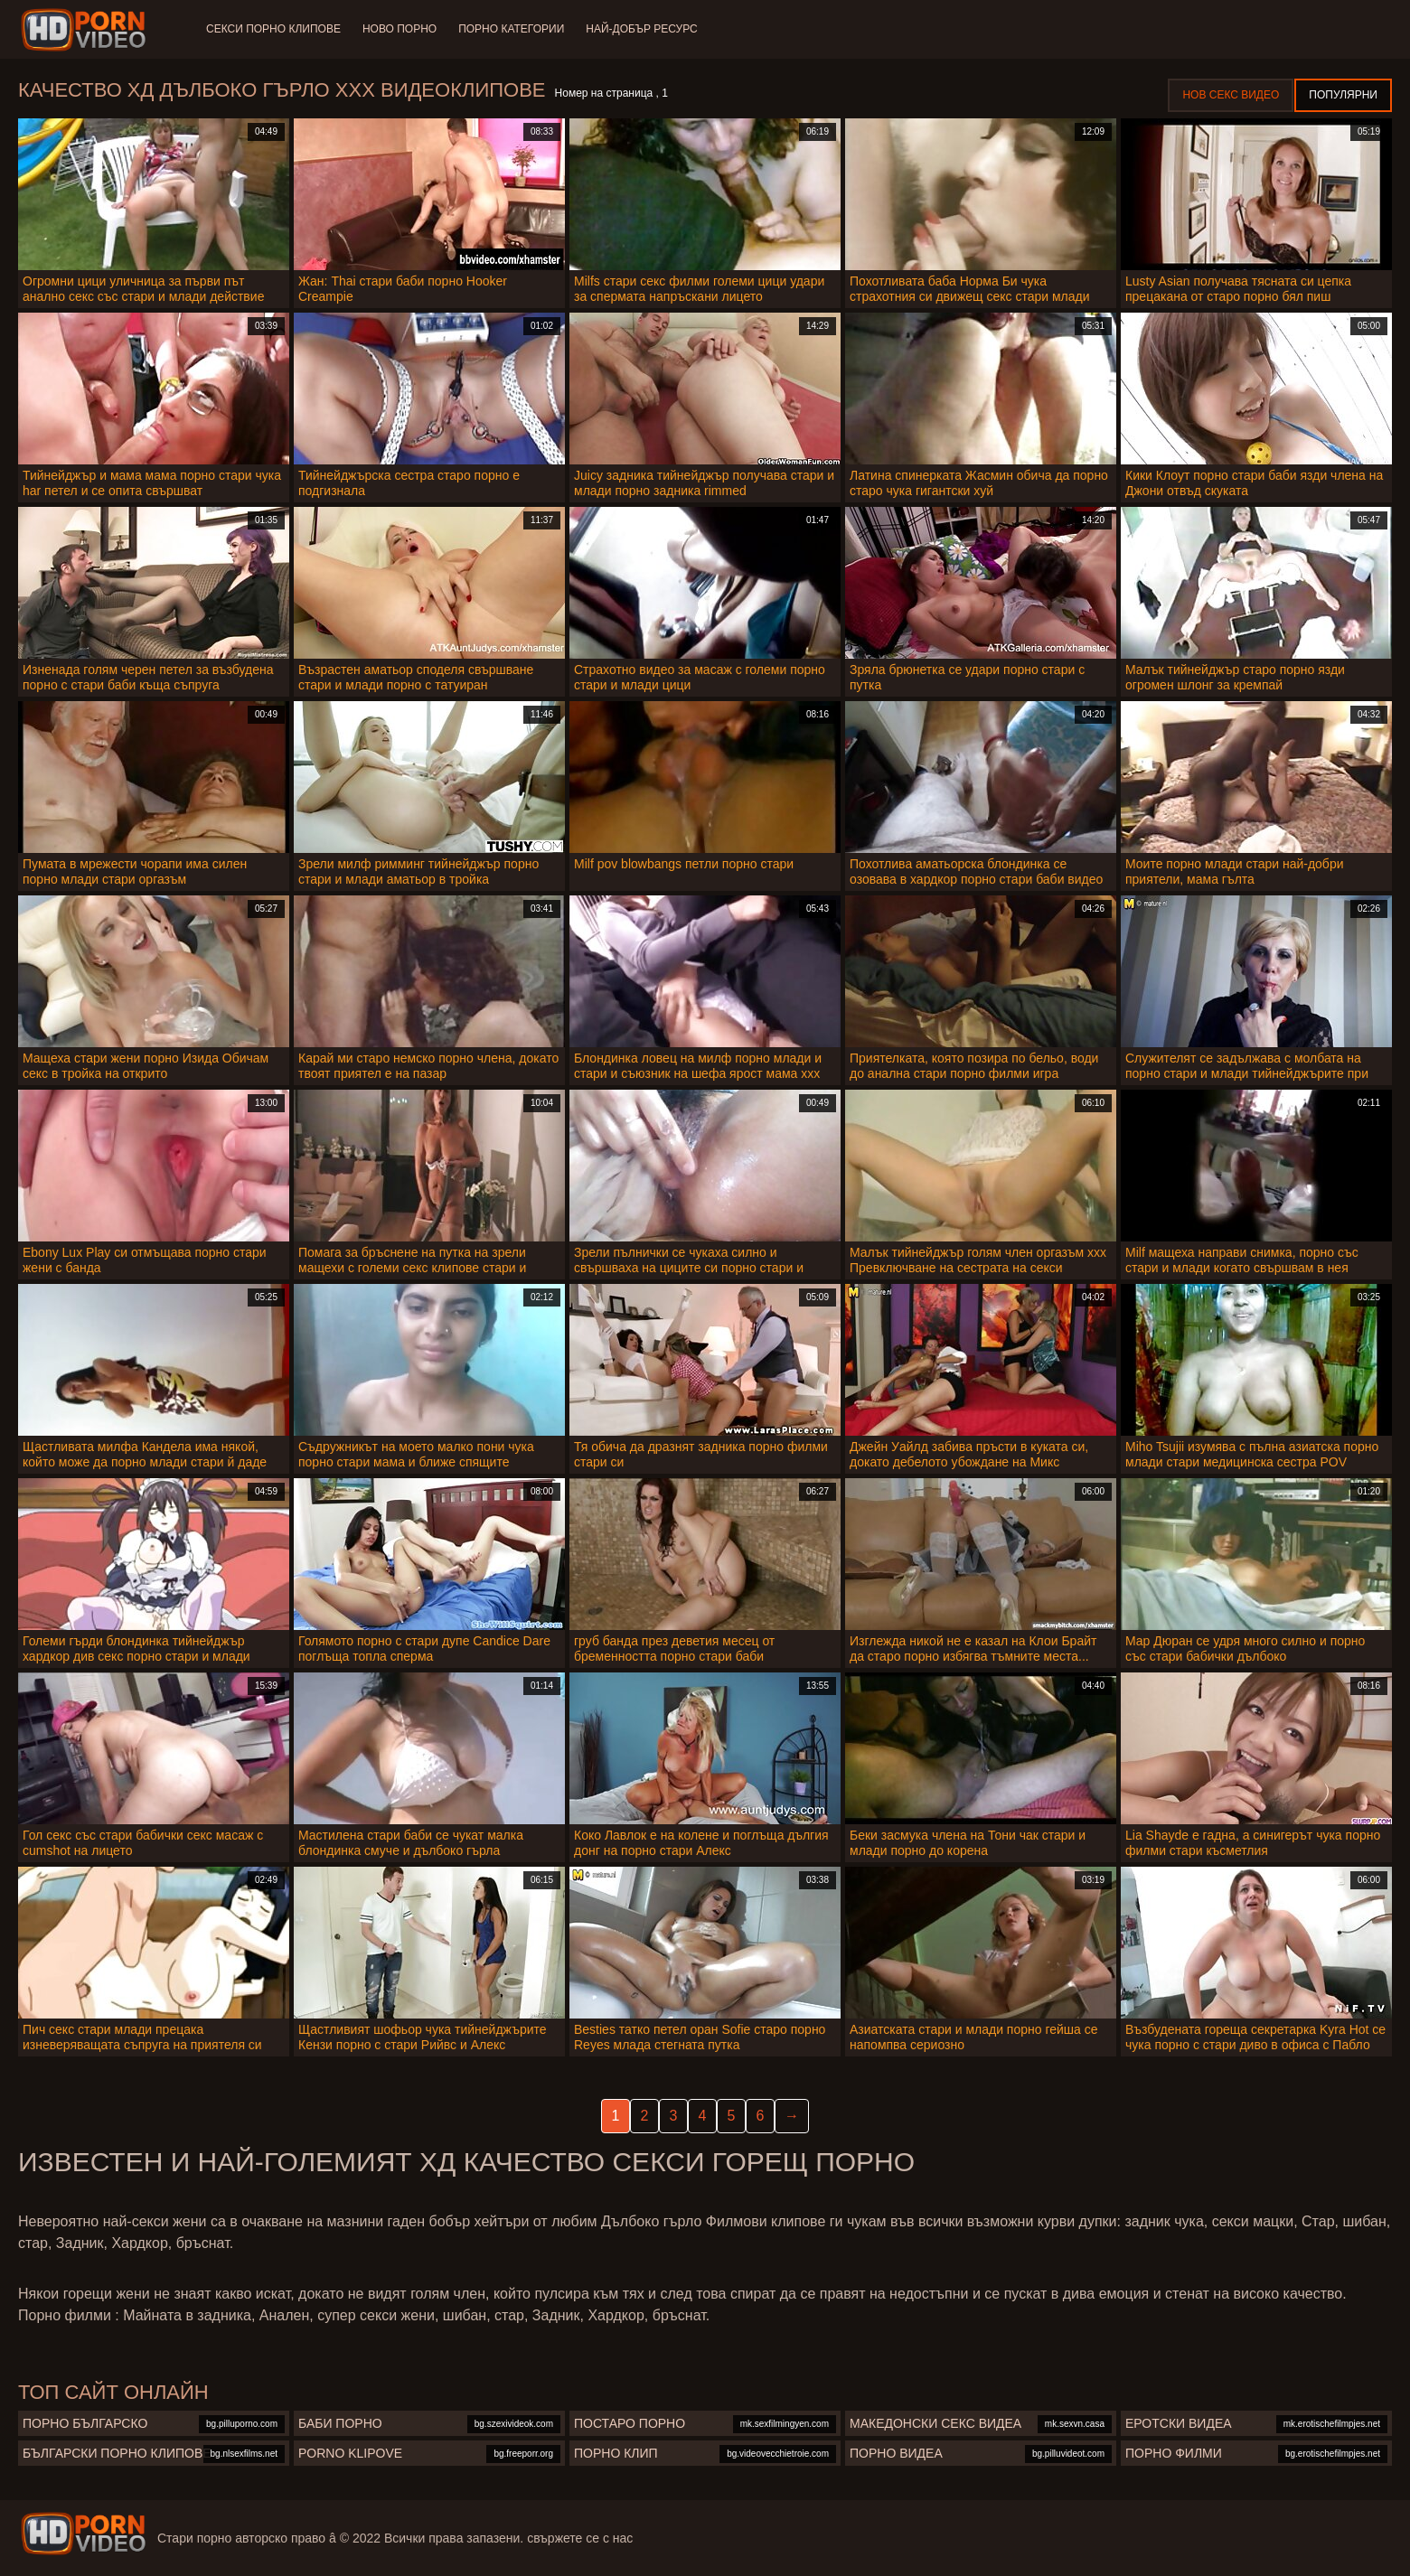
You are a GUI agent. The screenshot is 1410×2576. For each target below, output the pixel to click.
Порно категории (511, 29)
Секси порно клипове (273, 29)
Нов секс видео (1230, 95)
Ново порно (399, 29)
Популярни (1343, 95)
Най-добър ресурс (642, 29)
